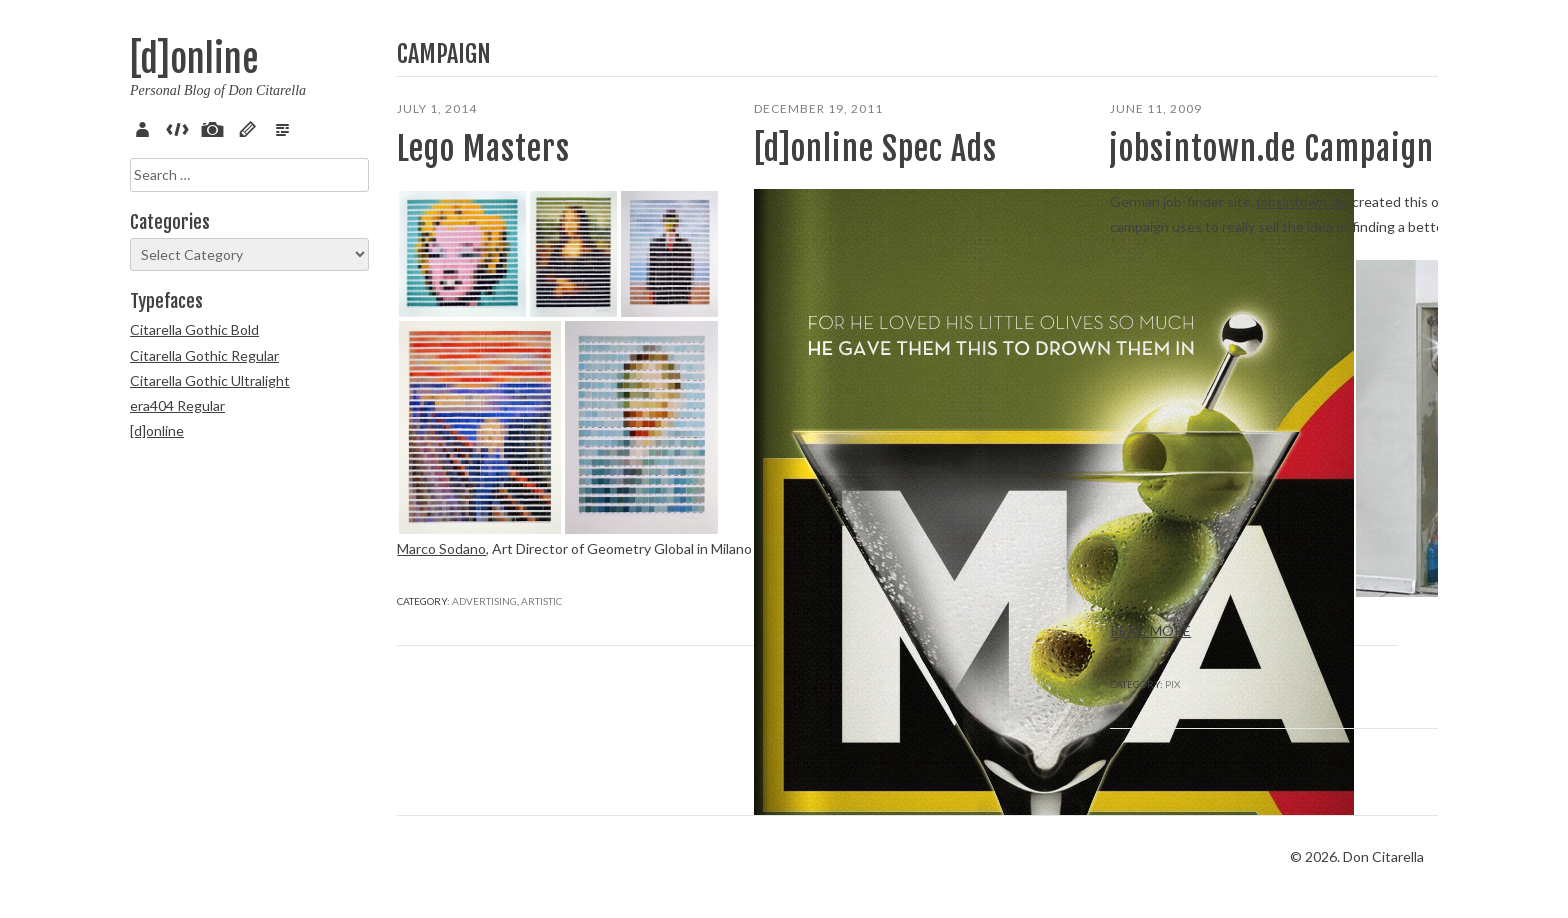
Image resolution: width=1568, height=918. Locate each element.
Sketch (251, 127)
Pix (216, 127)
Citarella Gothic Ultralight (210, 380)
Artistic (541, 652)
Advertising (484, 652)
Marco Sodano (441, 548)
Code (181, 127)
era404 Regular (177, 405)
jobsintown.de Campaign (1272, 149)
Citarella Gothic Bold (194, 329)
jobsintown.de (1301, 201)
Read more (794, 657)
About (146, 127)
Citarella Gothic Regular (204, 355)
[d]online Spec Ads (875, 149)
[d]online (194, 59)
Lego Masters (483, 149)
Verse (286, 127)
